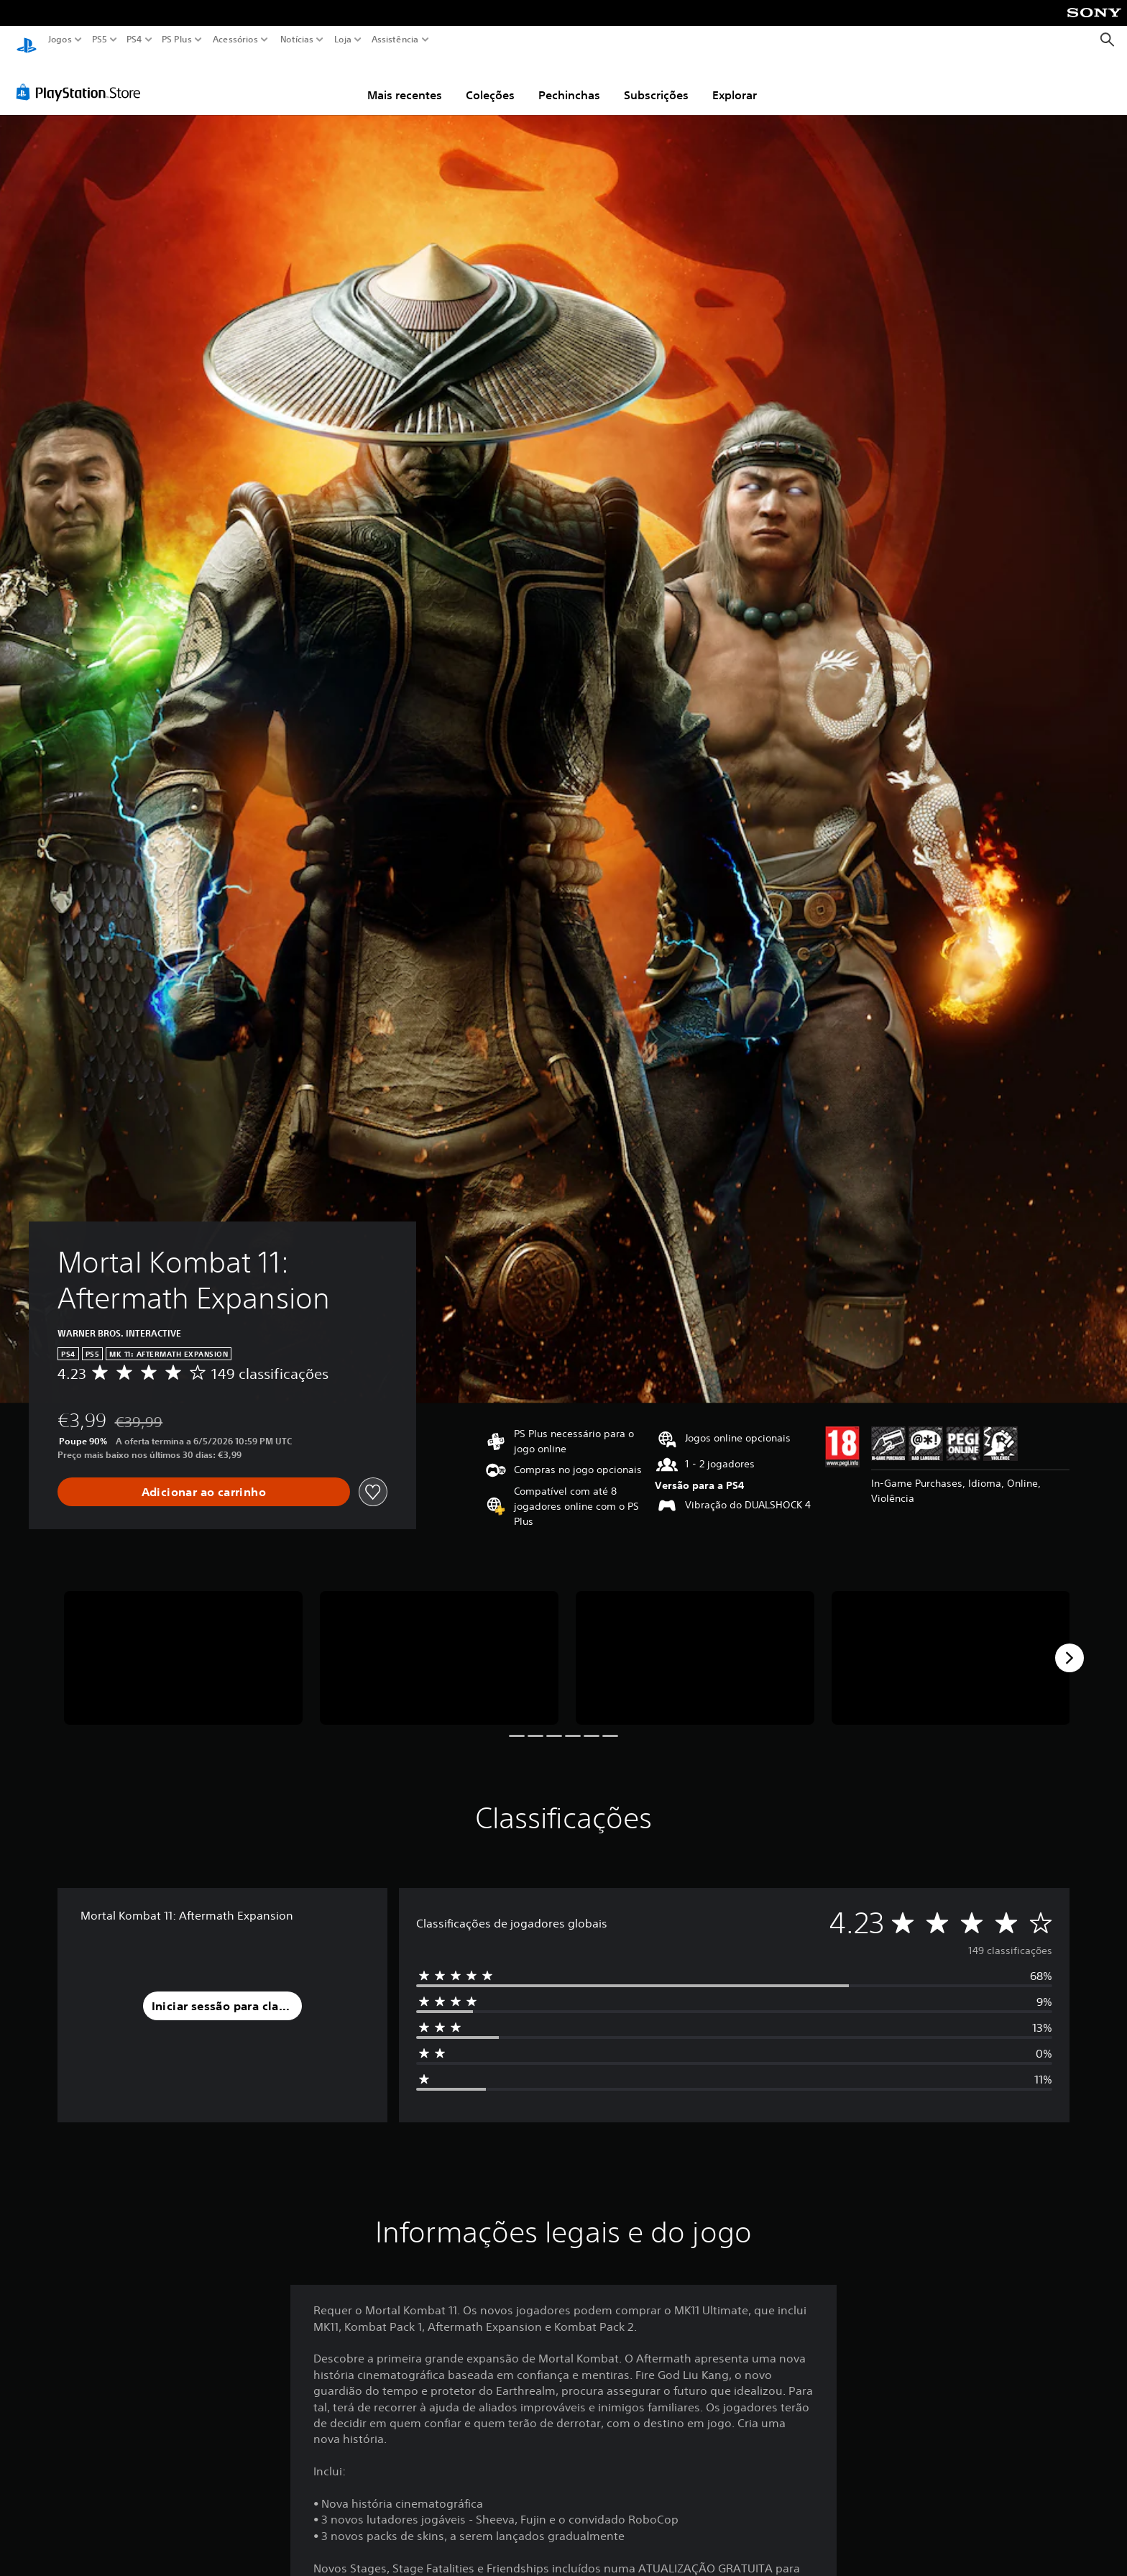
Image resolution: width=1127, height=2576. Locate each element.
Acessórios (235, 39)
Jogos (60, 39)
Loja (342, 39)
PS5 (99, 39)
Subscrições (656, 81)
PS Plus (177, 39)
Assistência (395, 39)
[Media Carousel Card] (183, 1644)
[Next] (1069, 1644)
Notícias (296, 39)
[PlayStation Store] (82, 78)
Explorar (734, 81)
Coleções (490, 81)
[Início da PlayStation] (26, 40)
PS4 (134, 39)
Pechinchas (569, 81)
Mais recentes (404, 81)
